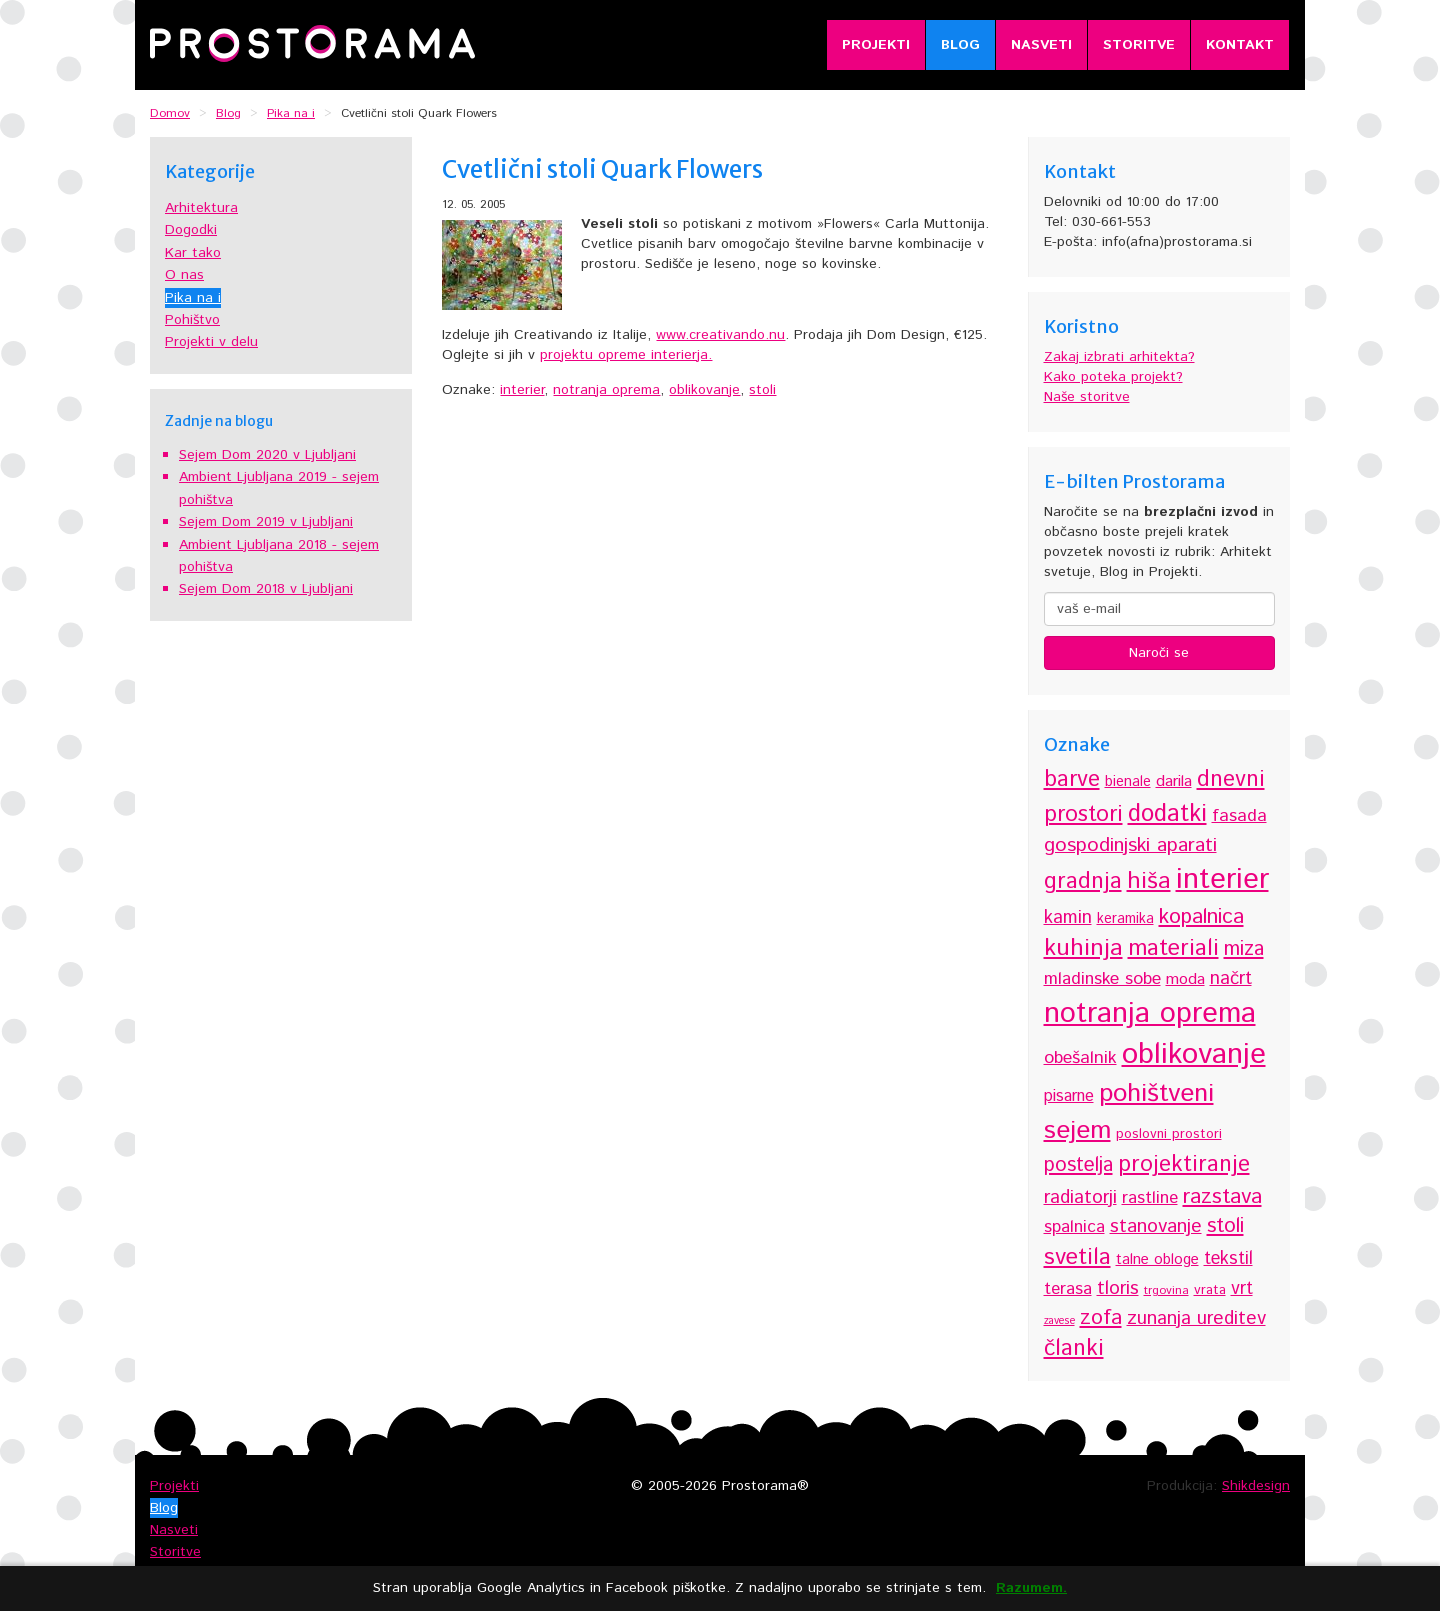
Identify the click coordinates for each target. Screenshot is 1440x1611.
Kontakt (1240, 45)
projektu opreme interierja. (626, 355)
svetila (1077, 1257)
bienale (1128, 782)
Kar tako (193, 253)
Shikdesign (1256, 1486)
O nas (184, 275)
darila (1174, 781)
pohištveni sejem (1129, 1112)
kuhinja (1083, 948)
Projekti (876, 45)
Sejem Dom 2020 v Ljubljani (267, 455)
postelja (1078, 1165)
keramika (1125, 919)
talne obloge (1157, 1259)
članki (1074, 1348)
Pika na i (193, 298)
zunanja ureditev (1196, 1318)
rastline (1150, 1198)
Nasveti (1041, 45)
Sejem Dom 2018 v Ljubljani (266, 589)
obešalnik (1080, 1058)
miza (1244, 949)
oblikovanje (704, 390)
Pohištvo (192, 320)
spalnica (1074, 1227)
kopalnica (1201, 916)
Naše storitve (1087, 397)
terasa (1068, 1289)
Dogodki (191, 230)
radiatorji (1080, 1197)
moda (1185, 979)
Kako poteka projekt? (1113, 377)
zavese (1059, 1321)
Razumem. (1031, 1588)
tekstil (1228, 1259)
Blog (960, 45)
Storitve (1139, 45)
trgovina (1166, 1290)
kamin (1068, 917)
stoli (762, 390)
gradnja (1083, 881)
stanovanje (1156, 1226)
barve (1072, 779)
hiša (1149, 881)
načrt (1231, 978)
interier (522, 390)
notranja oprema (606, 390)
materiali (1173, 948)
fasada (1239, 816)
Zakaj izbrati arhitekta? (1119, 357)
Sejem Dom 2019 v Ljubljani (266, 522)
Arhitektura (201, 208)
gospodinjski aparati (1130, 845)
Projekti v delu (211, 342)
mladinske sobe (1102, 979)
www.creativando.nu (720, 335)
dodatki (1167, 814)
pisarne (1069, 1096)
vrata (1210, 1290)
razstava (1222, 1196)
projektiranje (1184, 1164)
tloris (1118, 1288)
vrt (1242, 1289)
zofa (1101, 1317)
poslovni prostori (1169, 1134)
